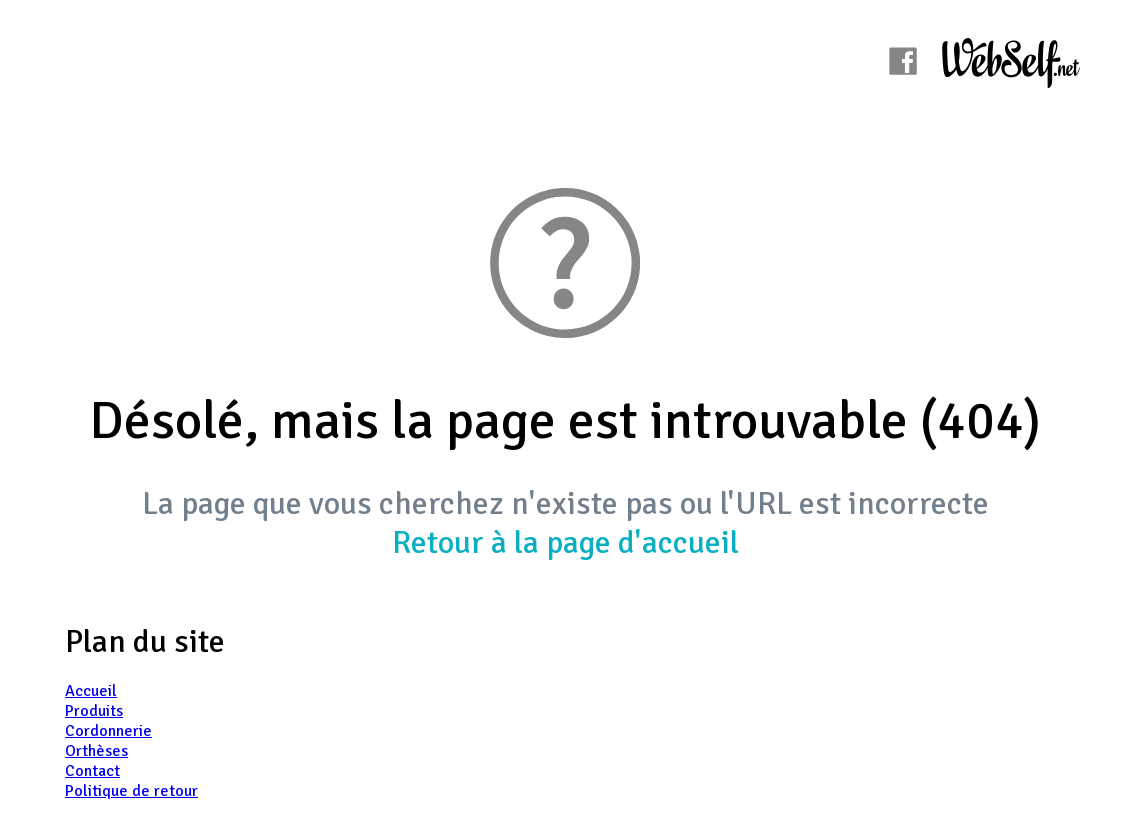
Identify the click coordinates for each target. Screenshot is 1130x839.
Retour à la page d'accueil (565, 542)
